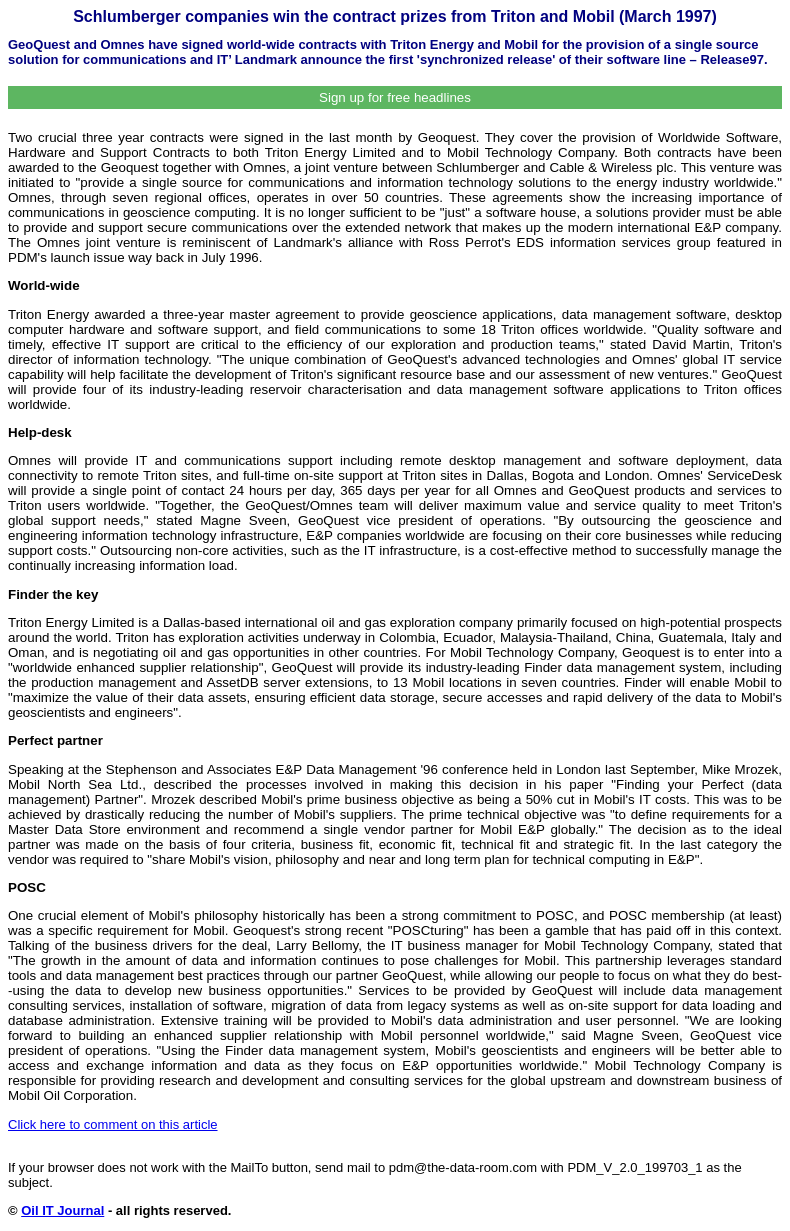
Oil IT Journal (62, 1210)
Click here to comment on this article (113, 1124)
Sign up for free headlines (395, 97)
